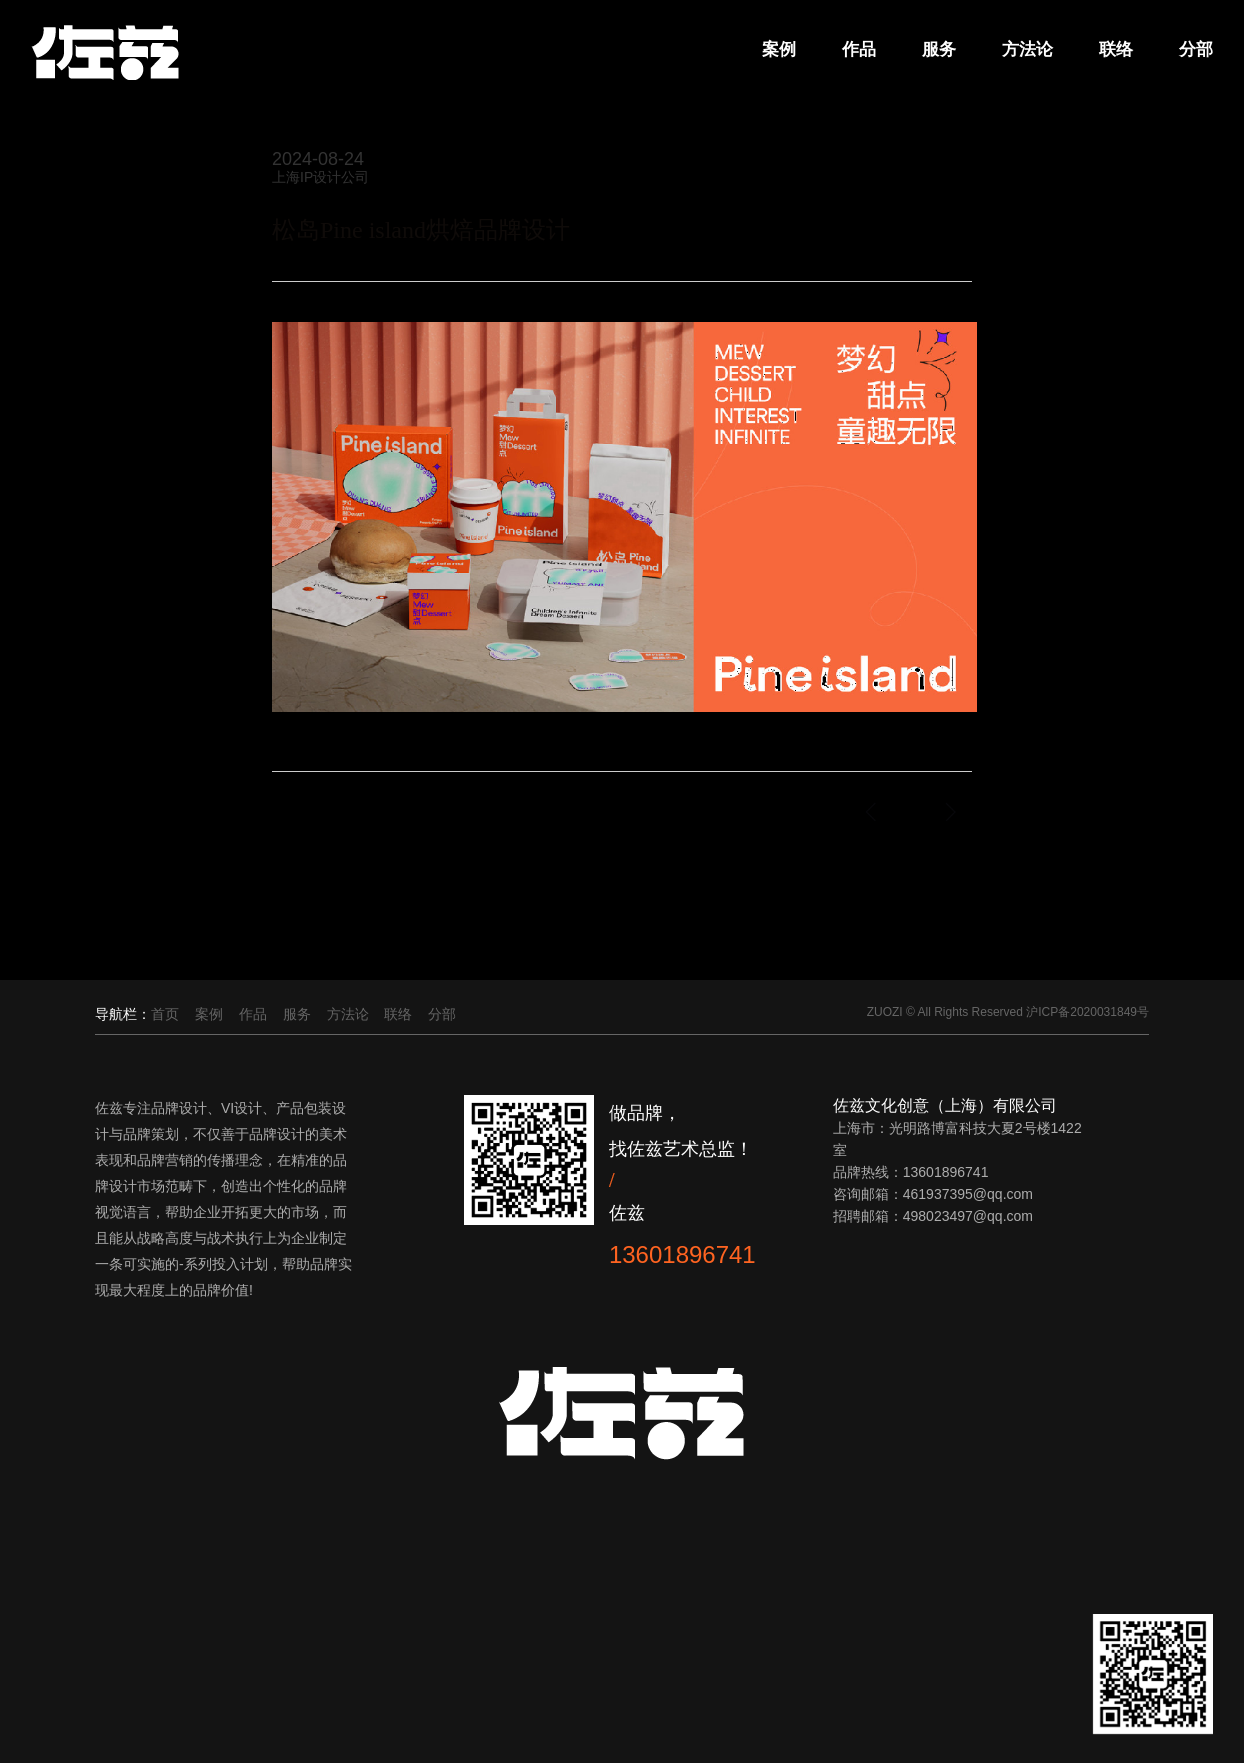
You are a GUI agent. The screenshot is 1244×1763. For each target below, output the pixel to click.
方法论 (1024, 50)
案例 (776, 50)
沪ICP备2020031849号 (1087, 1012)
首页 (165, 1014)
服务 (936, 50)
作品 (856, 50)
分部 (1193, 50)
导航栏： (123, 1014)
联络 (1113, 50)
